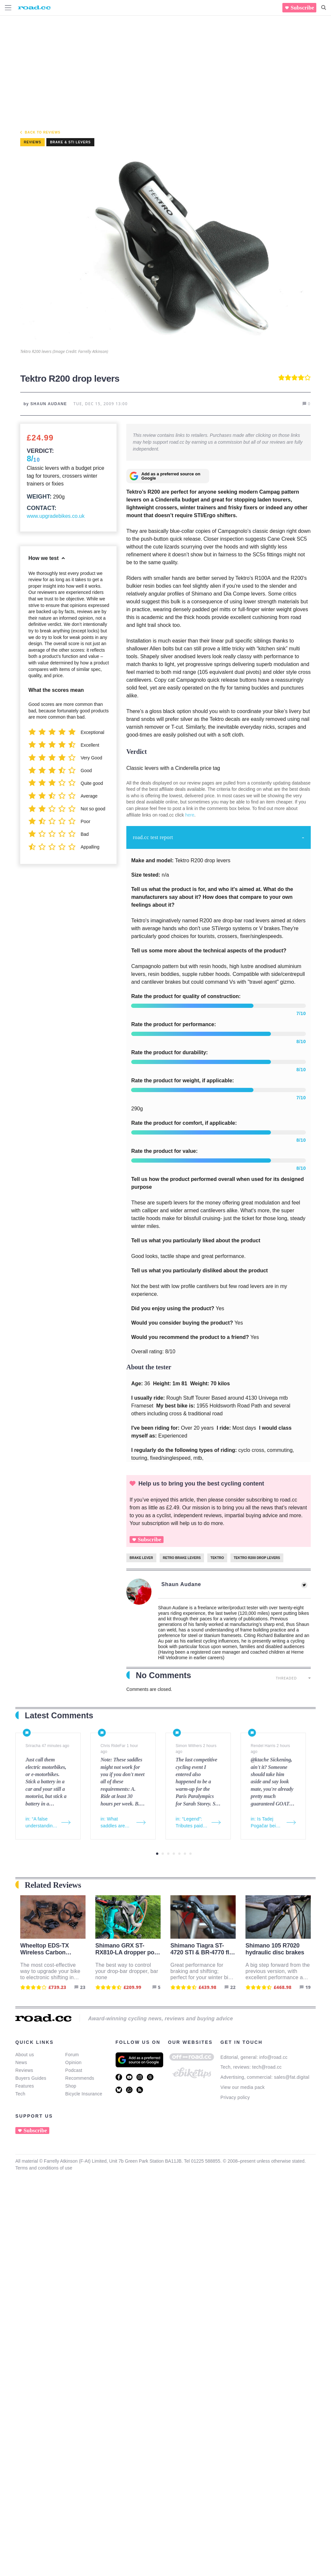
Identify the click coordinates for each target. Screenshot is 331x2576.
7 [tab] (190, 1853)
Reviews (24, 2070)
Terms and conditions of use (43, 2168)
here (189, 815)
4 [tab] (174, 1853)
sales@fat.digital (291, 2077)
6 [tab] (185, 1853)
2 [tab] (163, 1853)
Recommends (79, 2078)
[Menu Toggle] (8, 7)
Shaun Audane (181, 1584)
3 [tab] (168, 1853)
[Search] (323, 7)
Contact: (41, 508)
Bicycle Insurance (83, 2093)
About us (24, 2054)
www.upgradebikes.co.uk (56, 516)
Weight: (39, 496)
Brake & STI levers (70, 142)
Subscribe (302, 8)
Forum (72, 2054)
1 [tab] (157, 1853)
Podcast (73, 2070)
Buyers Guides (30, 2078)
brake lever (141, 1558)
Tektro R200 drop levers (257, 1558)
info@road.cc (273, 2057)
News (21, 2062)
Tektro (217, 1558)
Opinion (73, 2062)
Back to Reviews (42, 132)
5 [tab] (179, 1853)
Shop (70, 2086)
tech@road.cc (267, 2067)
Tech (20, 2093)
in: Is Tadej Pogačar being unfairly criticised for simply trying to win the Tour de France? (267, 1822)
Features (24, 2086)
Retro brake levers (182, 1558)
